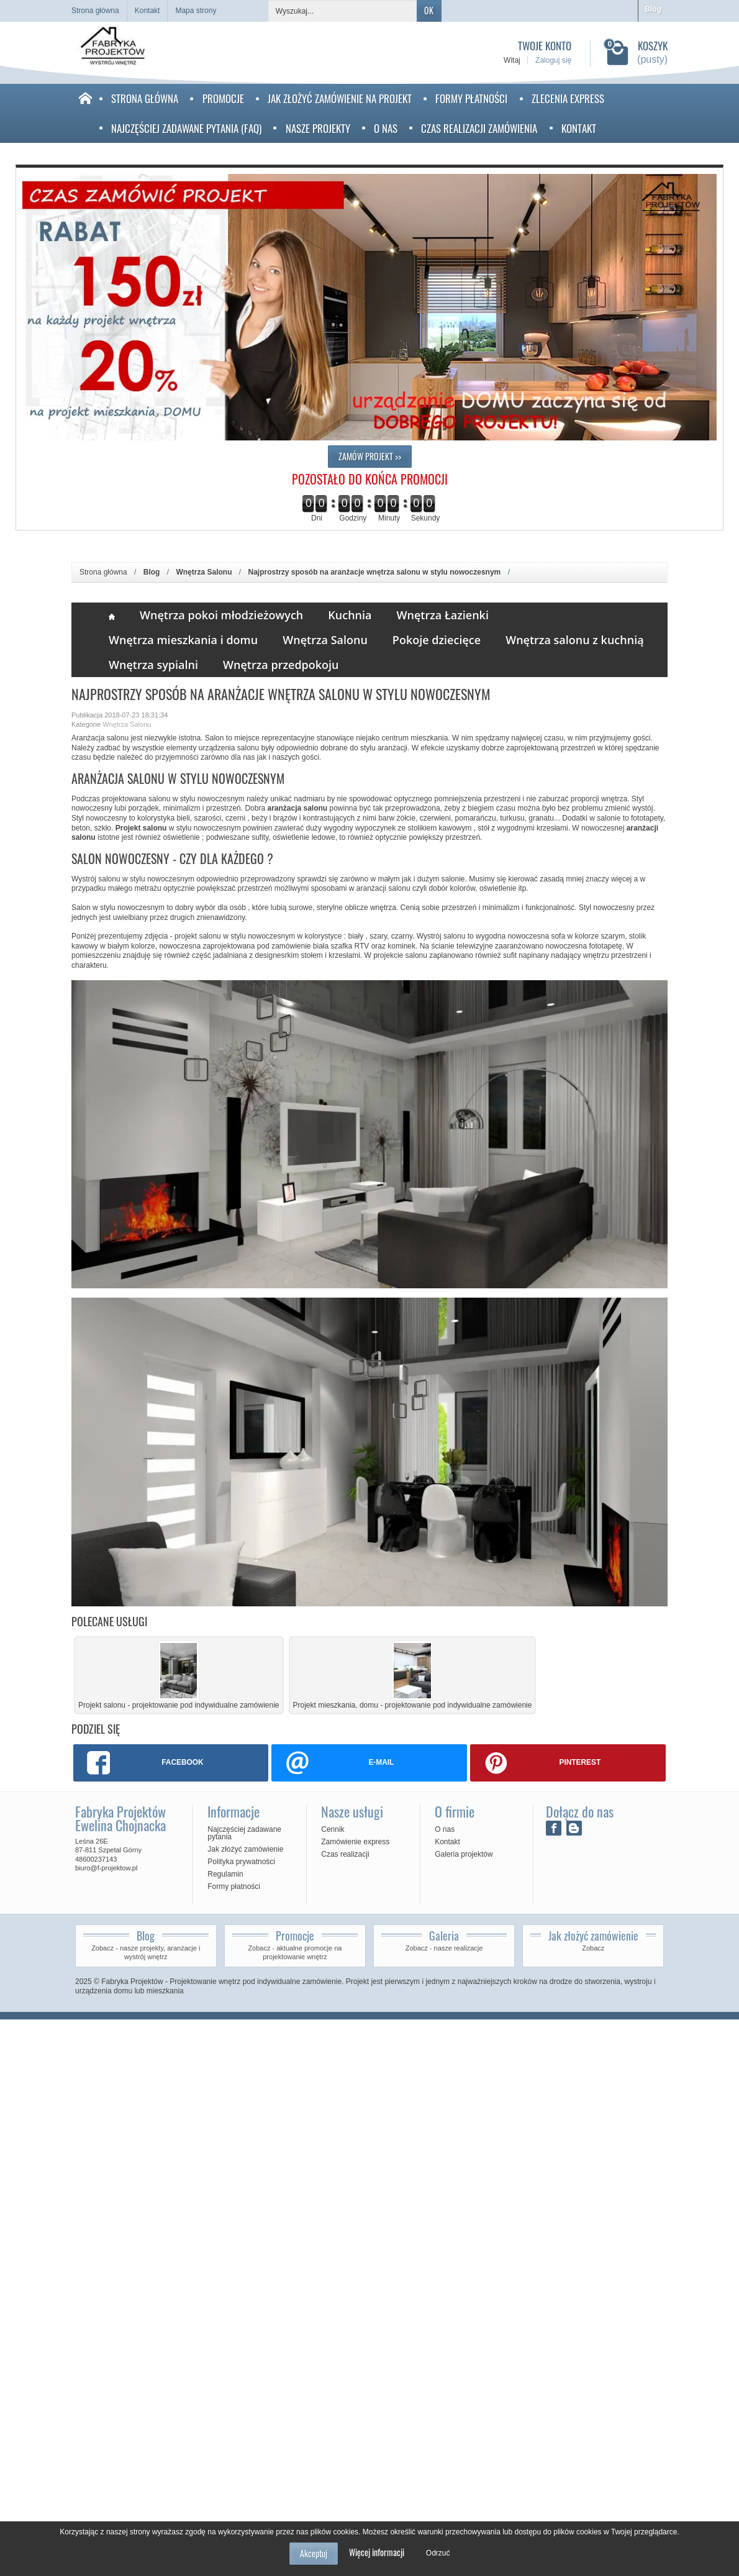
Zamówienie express (355, 1841)
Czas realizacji (345, 1854)
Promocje (223, 98)
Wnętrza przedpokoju (281, 664)
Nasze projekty (318, 128)
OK (428, 10)
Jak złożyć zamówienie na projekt (340, 98)
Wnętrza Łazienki (443, 615)
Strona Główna (144, 98)
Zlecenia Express (568, 98)
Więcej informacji (376, 2552)
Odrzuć (438, 2553)
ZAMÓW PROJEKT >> (369, 456)
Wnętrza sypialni (153, 664)
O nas (385, 128)
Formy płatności (471, 98)
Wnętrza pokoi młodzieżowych (221, 615)
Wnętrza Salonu (325, 639)
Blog (653, 9)
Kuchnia (349, 615)
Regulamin (225, 1874)
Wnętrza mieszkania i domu (183, 639)
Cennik (332, 1829)
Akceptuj (313, 2553)
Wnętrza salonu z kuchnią (575, 639)
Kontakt (578, 128)
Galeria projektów (463, 1854)
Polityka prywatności (241, 1861)
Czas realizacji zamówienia (479, 128)
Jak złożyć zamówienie (245, 1849)
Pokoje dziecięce (436, 639)
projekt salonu (198, 936)
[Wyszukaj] (342, 11)
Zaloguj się (553, 60)
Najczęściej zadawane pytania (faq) (186, 128)
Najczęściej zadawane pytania (244, 1833)
